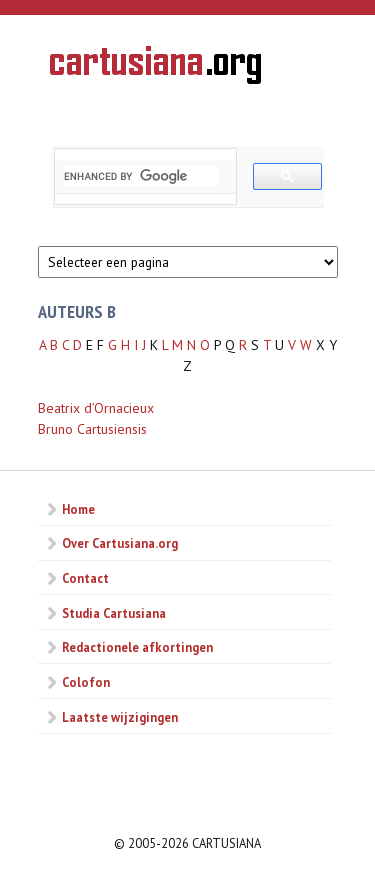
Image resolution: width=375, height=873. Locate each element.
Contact (85, 578)
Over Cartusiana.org (120, 543)
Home (78, 509)
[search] (141, 176)
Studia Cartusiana (114, 613)
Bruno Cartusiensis (92, 429)
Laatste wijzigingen (120, 717)
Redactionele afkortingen (137, 647)
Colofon (86, 682)
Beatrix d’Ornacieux (96, 408)
